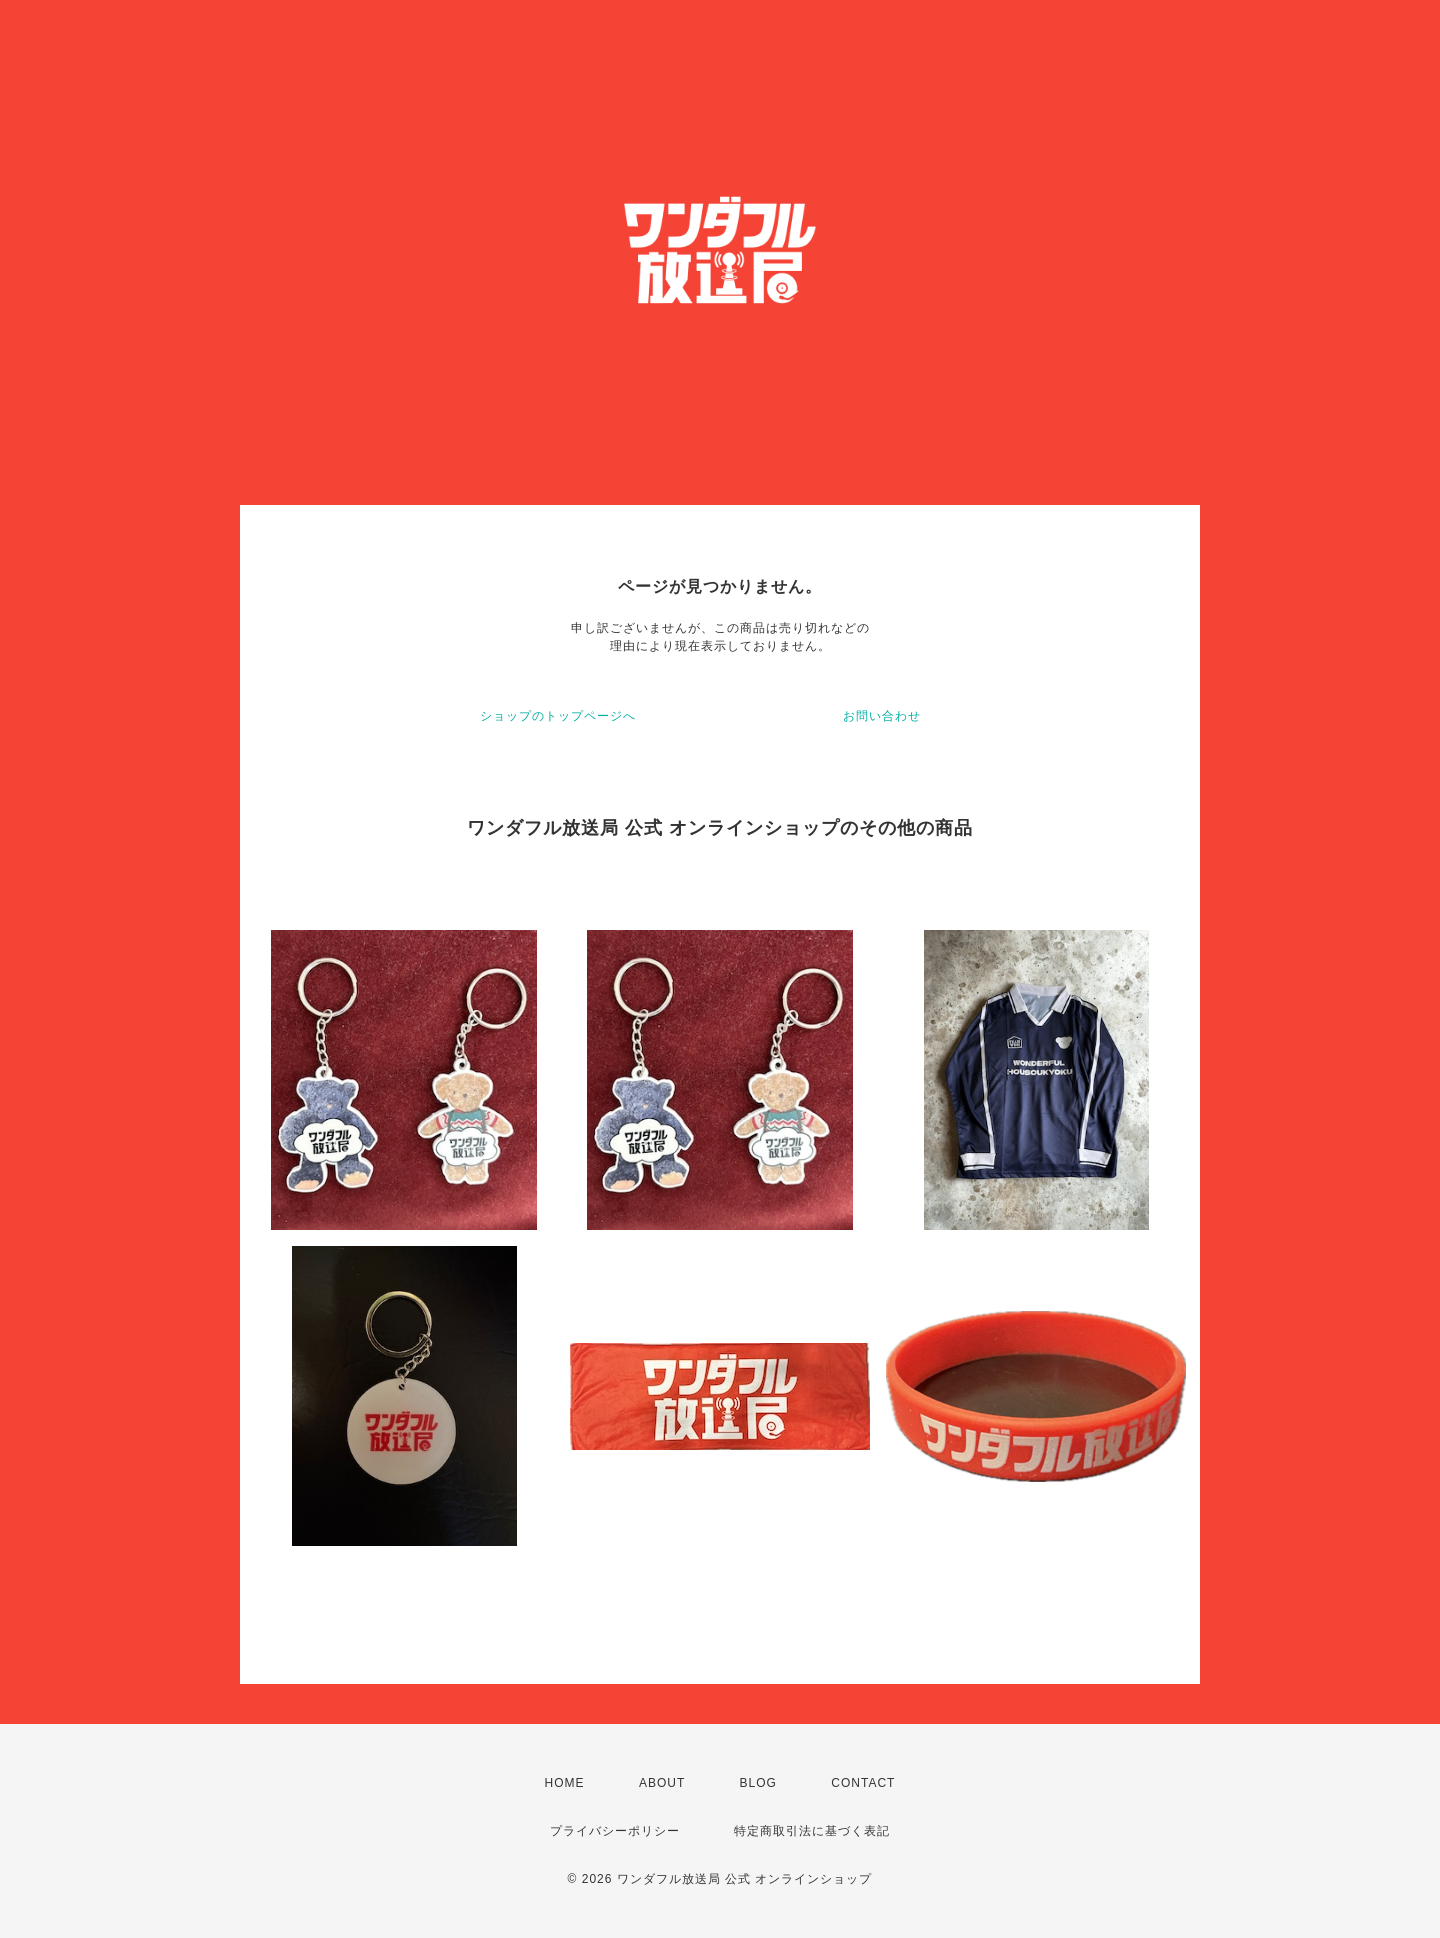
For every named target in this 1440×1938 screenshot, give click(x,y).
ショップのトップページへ (558, 716)
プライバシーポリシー (615, 1831)
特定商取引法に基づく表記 (812, 1831)
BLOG (758, 1783)
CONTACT (863, 1783)
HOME (565, 1783)
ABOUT (662, 1783)
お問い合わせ (882, 716)
